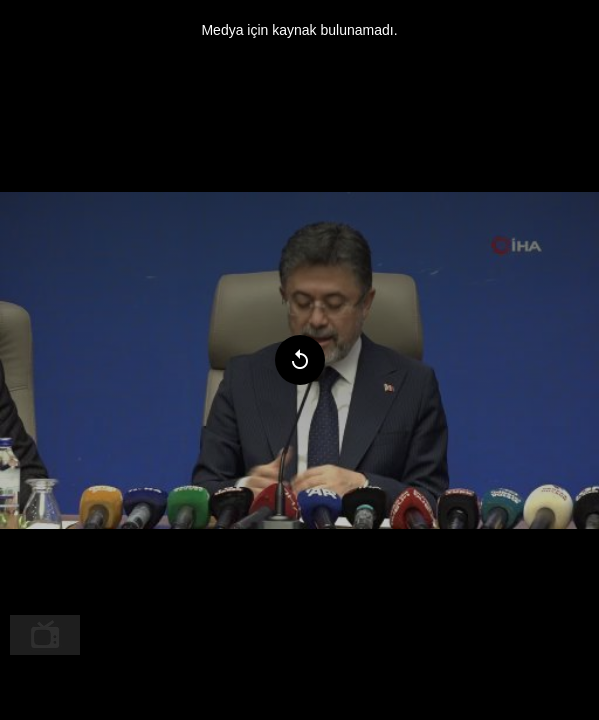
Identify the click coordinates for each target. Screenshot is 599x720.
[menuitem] (45, 635)
